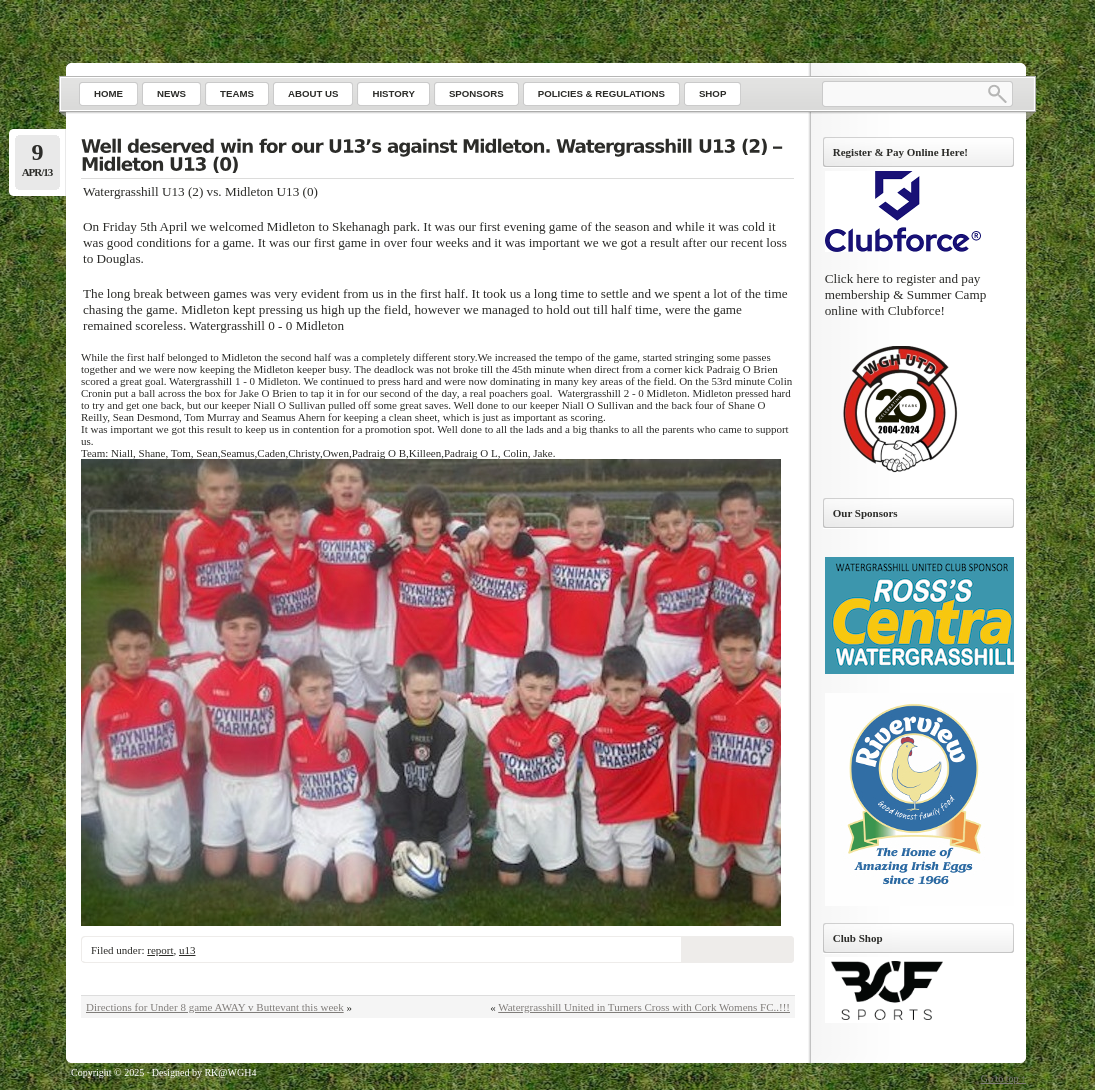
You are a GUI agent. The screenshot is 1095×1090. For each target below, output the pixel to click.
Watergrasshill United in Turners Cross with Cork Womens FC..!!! (644, 1007)
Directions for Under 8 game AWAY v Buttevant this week (215, 1007)
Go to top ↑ (1003, 1078)
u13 (187, 950)
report (160, 950)
